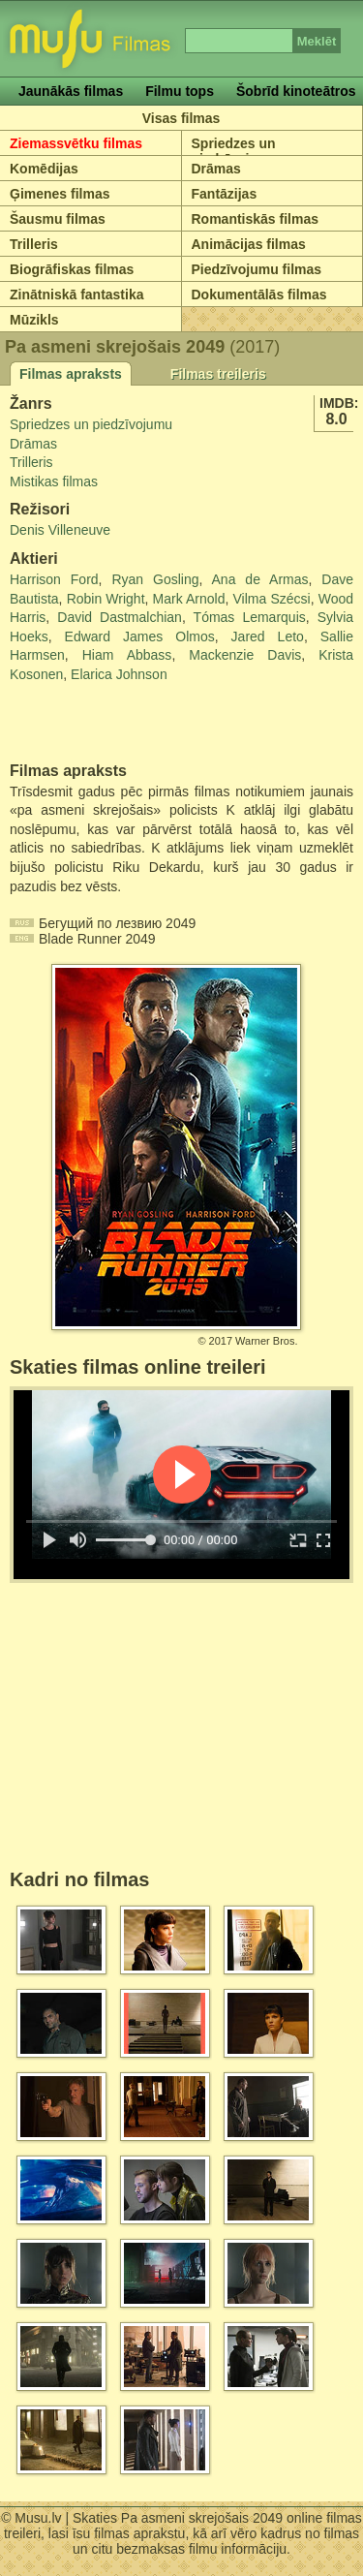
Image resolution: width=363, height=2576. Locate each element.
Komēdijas (44, 168)
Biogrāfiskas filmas (72, 269)
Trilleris (34, 244)
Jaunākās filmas (70, 91)
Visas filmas (181, 118)
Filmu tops (179, 91)
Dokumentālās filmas (259, 294)
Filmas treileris (218, 374)
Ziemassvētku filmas (76, 143)
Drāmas (216, 168)
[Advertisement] (123, 724)
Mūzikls (34, 319)
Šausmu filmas (58, 219)
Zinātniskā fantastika (77, 294)
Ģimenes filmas (60, 194)
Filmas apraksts (70, 374)
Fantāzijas (224, 194)
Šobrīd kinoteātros (296, 91)
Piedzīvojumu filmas (257, 269)
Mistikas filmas (54, 481)
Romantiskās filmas (255, 219)
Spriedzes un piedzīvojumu (235, 151)
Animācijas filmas (249, 244)
